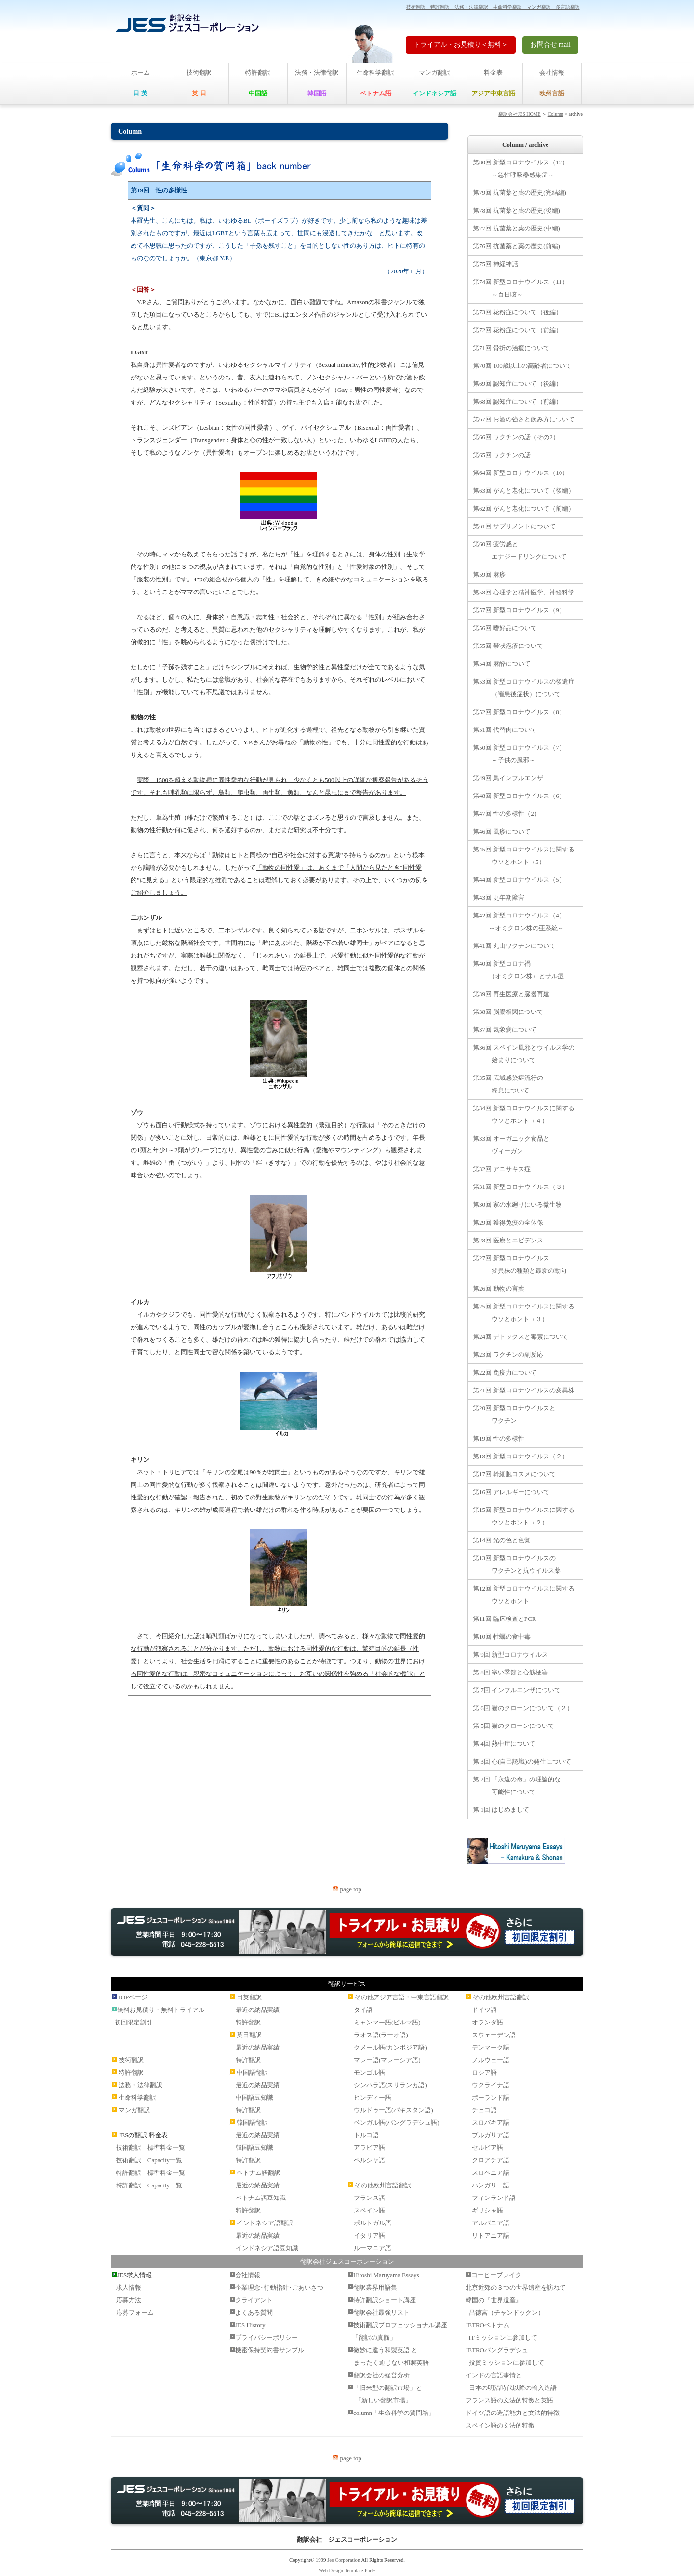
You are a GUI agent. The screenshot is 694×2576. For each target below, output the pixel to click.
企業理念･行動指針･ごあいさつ (279, 2287)
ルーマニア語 (372, 2248)
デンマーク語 (490, 2047)
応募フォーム (135, 2312)
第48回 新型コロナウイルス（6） (519, 795)
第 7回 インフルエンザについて (517, 1690)
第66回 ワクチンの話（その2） (516, 437)
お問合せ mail (550, 44)
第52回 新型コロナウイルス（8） (519, 711)
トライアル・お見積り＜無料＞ (461, 44)
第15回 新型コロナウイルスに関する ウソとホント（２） (523, 1516)
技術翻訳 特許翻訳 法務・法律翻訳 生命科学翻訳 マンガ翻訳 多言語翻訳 (493, 7)
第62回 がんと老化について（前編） (523, 508)
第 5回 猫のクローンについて (513, 1725)
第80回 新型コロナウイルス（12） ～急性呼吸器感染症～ (520, 168)
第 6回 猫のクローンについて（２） (523, 1708)
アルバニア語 (490, 2222)
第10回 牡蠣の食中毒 (502, 1636)
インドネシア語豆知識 (267, 2248)
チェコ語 (484, 2110)
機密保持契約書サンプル (269, 2350)
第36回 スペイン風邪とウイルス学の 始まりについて (523, 1054)
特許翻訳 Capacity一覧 (149, 2185)
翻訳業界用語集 (375, 2287)
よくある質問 (254, 2312)
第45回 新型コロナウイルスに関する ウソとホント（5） (523, 855)
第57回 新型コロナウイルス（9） (519, 610)
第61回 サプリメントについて (514, 526)
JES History (250, 2325)
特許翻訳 (257, 72)
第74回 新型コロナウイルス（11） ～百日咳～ (520, 288)
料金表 (493, 72)
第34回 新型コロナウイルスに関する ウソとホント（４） (523, 1114)
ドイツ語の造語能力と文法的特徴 (513, 2412)
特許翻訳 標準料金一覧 (150, 2172)
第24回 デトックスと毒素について (520, 1336)
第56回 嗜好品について (505, 628)
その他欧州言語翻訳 (383, 2185)
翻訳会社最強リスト (381, 2312)
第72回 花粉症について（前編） (517, 330)
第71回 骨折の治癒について (511, 347)
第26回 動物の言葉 (498, 1288)
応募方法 (128, 2300)
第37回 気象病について (505, 1029)
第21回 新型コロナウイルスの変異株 (523, 1390)
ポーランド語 (490, 2097)
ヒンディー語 (372, 2097)
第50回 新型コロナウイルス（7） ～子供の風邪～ (519, 754)
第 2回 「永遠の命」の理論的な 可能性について (517, 1785)
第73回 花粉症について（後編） (517, 312)
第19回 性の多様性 (498, 1438)
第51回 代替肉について (505, 729)
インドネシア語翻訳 (265, 2222)
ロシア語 (484, 2072)
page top (347, 1889)
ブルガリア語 (490, 2135)
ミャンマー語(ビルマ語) (387, 2022)
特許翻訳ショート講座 (384, 2300)
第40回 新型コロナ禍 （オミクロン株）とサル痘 (518, 970)
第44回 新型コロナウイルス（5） (519, 879)
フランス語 (369, 2197)
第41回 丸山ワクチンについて (514, 945)
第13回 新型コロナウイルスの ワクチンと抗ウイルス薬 (517, 1564)
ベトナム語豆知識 (261, 2197)
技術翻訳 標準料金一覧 (150, 2147)
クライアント (254, 2300)
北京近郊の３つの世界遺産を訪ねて (516, 2287)
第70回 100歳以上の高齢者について (522, 365)
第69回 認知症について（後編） (517, 383)
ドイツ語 (484, 2009)
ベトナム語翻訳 (258, 2172)
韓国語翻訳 (252, 2122)
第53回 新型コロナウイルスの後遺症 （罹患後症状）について (523, 688)
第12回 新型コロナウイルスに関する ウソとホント (523, 1595)
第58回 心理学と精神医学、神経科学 (523, 592)
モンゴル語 (369, 2072)
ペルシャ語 (369, 2160)
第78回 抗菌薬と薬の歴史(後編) (516, 210)
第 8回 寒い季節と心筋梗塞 (510, 1672)
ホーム (140, 72)
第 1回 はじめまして (501, 1809)
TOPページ (132, 1997)
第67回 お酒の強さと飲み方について (523, 419)
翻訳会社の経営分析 (381, 2375)
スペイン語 (369, 2210)
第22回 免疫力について (505, 1372)
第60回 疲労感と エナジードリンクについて (520, 550)
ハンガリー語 (490, 2185)
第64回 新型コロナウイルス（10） (520, 472)
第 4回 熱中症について (504, 1743)
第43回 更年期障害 (498, 897)
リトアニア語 (490, 2235)
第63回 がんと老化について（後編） (523, 490)
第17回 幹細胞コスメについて (514, 1474)
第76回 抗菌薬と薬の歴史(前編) (516, 246)
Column (555, 114)
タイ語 (363, 2009)
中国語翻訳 (252, 2072)
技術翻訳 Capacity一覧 (149, 2160)
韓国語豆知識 (254, 2147)
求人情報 (128, 2287)
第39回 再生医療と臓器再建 (511, 994)
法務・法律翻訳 (317, 72)
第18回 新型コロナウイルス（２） (520, 1456)
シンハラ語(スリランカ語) (390, 2085)
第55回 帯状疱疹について (508, 645)
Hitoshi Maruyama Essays (386, 2275)
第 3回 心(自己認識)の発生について (522, 1761)
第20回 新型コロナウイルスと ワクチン (514, 1414)
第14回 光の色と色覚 (502, 1540)
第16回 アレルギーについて (511, 1492)
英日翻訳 (249, 2034)
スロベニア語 (490, 2172)
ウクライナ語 (490, 2085)
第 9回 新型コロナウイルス (510, 1654)
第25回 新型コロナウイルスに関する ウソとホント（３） (523, 1312)
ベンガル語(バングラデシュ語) (397, 2122)
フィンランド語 (494, 2197)
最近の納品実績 (258, 2009)
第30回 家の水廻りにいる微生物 (517, 1204)
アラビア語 (369, 2147)
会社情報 (551, 72)
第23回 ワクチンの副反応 (508, 1354)
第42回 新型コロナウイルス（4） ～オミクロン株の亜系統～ (519, 921)
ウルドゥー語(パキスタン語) (393, 2110)
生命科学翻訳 (375, 72)
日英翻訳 (249, 1997)
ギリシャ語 (487, 2210)
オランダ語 (487, 2022)
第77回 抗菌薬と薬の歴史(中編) (516, 228)
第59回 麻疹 (489, 574)
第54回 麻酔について (502, 663)
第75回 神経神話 (495, 264)
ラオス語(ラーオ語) (381, 2034)
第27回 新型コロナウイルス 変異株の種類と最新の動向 (520, 1264)
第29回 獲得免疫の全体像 (508, 1222)
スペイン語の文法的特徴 (500, 2425)
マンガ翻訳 (434, 72)
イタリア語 (369, 2235)
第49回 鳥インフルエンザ (508, 778)
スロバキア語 (490, 2122)
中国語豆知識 (254, 2097)
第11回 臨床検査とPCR (504, 1618)
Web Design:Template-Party (347, 2570)
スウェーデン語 (494, 2034)
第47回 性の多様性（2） (506, 813)
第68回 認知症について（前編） (517, 401)
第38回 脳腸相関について (508, 1011)
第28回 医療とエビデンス (508, 1240)
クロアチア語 (490, 2160)
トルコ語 (366, 2135)
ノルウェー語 (490, 2059)
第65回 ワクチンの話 (502, 455)
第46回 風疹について (502, 831)
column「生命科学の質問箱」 (394, 2412)
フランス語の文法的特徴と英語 (509, 2400)
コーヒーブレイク (496, 2275)
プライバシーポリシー (266, 2337)
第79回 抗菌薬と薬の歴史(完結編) (519, 192)
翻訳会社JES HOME (519, 114)
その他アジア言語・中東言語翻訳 (402, 1997)
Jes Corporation (343, 2560)
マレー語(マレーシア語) (387, 2059)
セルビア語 (487, 2147)
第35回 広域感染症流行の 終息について (508, 1084)
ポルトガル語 (372, 2222)
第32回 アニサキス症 (502, 1169)
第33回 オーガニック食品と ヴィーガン (511, 1145)
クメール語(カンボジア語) (390, 2047)
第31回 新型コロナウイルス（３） (520, 1186)
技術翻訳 (199, 72)
